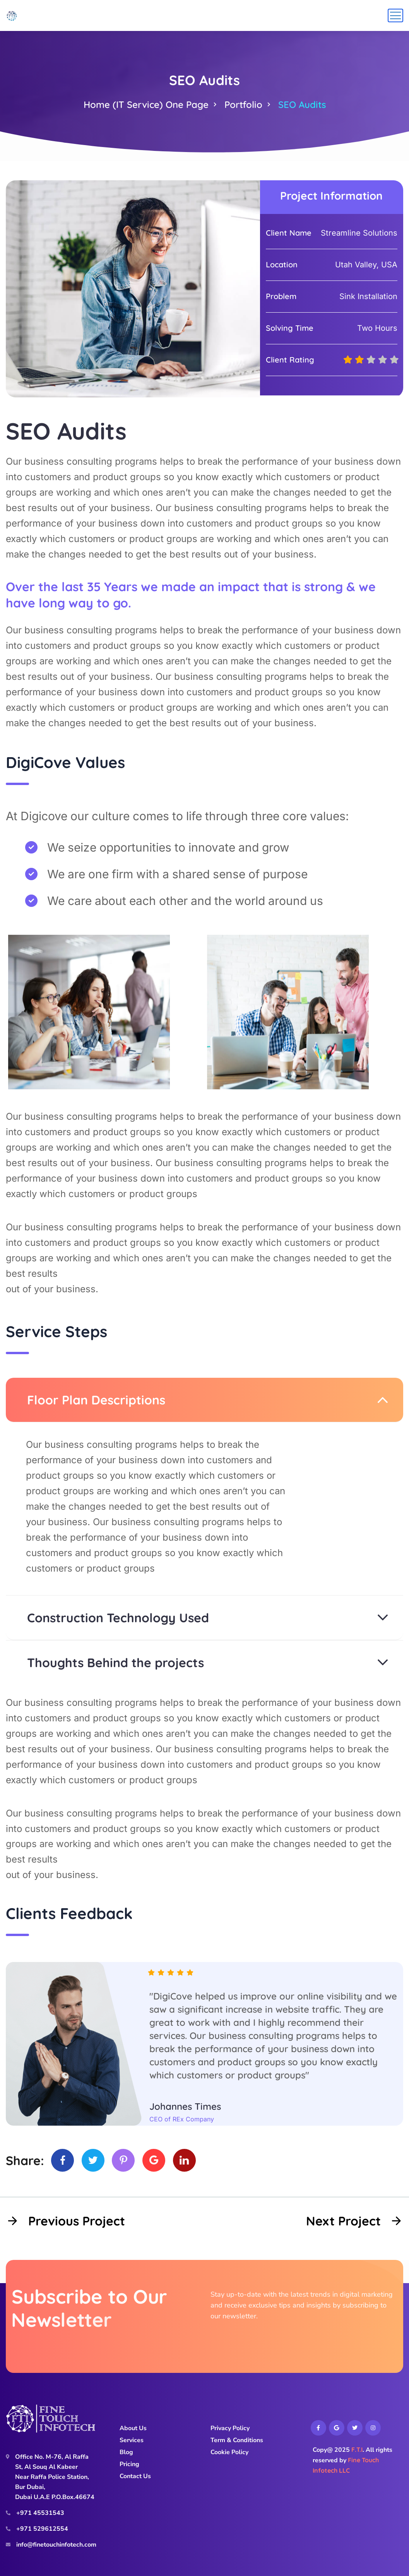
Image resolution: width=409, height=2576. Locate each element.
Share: (25, 2160)
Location (282, 264)
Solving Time (289, 328)
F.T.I (357, 2449)
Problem (281, 296)
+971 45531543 (40, 2513)
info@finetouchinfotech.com (56, 2544)
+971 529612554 (42, 2529)
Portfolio (243, 104)
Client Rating (290, 359)
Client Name (288, 233)
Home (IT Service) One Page (146, 104)
